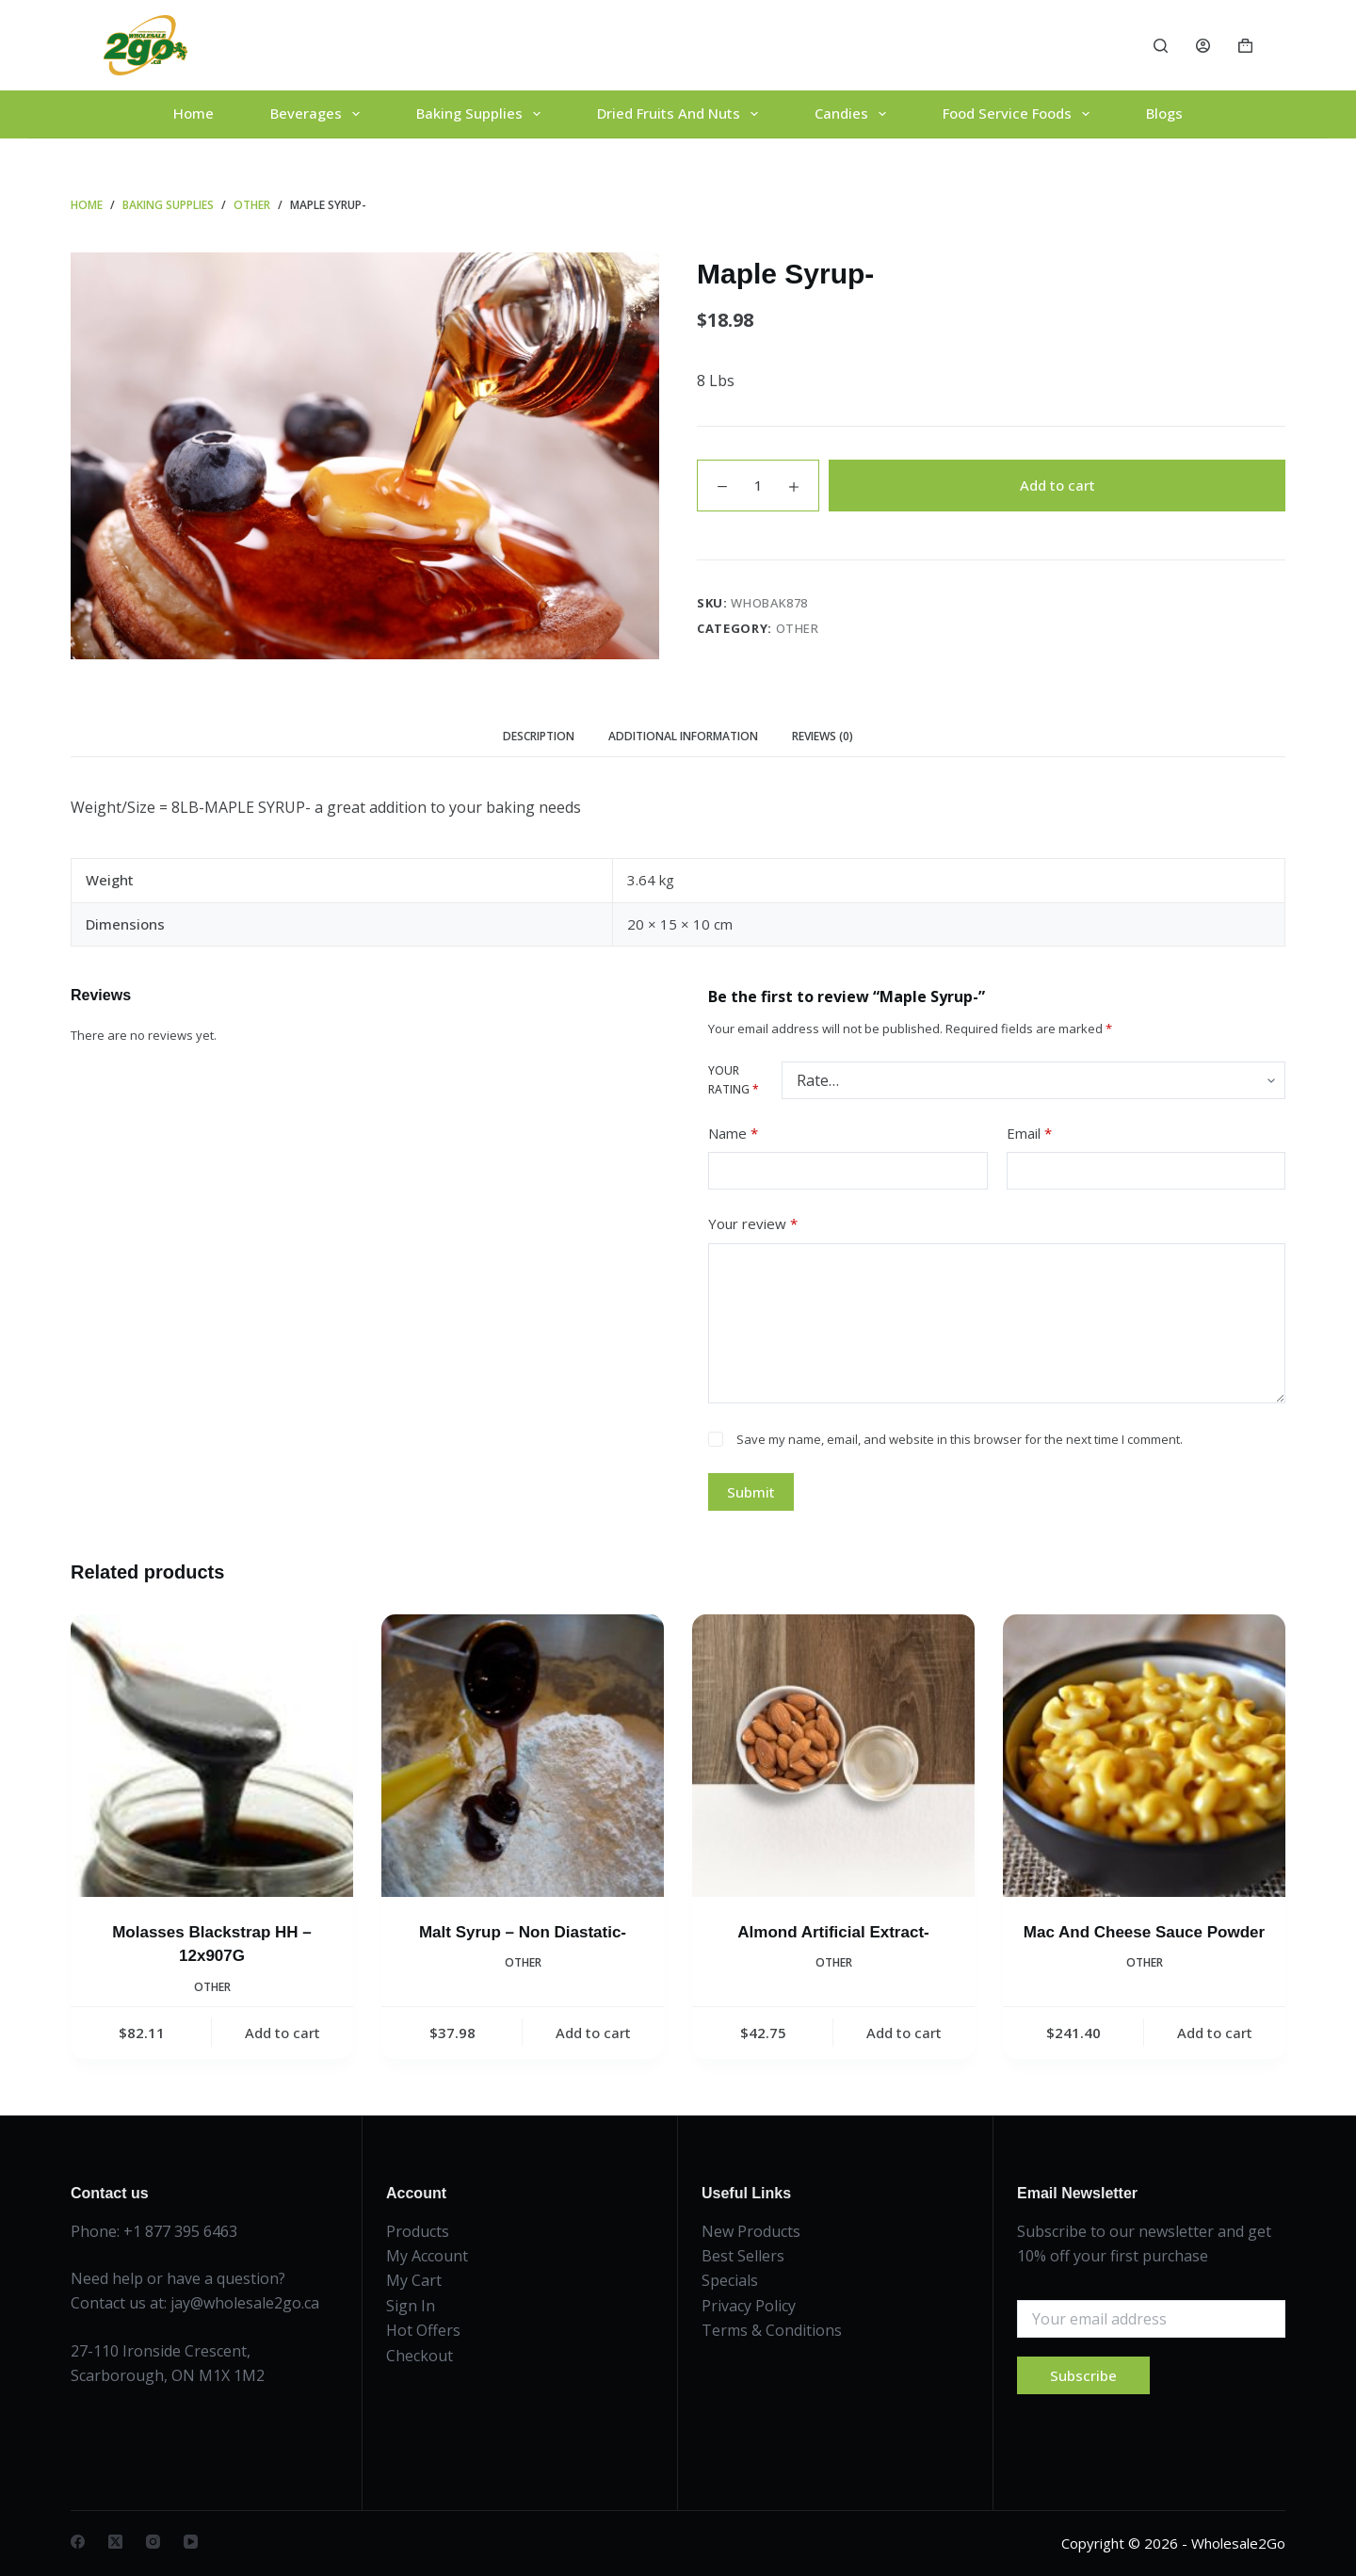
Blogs (1164, 113)
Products (417, 2231)
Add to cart (1057, 485)
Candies (854, 114)
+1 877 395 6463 (180, 2231)
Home (193, 113)
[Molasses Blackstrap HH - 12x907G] (212, 1755)
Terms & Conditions (772, 2330)
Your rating (733, 1079)
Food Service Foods (1020, 114)
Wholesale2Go (1238, 2543)
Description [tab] (538, 736)
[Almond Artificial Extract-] (833, 1755)
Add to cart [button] (282, 2032)
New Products (751, 2231)
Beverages (318, 114)
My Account (427, 2255)
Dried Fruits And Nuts (681, 114)
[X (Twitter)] (115, 2542)
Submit (751, 1491)
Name (733, 1133)
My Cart (414, 2280)
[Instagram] (153, 2542)
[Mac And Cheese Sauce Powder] (1144, 1755)
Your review (753, 1224)
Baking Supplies (482, 114)
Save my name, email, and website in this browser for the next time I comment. (959, 1439)
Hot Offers (423, 2330)
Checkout (419, 2355)
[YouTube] (191, 2542)
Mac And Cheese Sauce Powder (1144, 1932)
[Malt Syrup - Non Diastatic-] (522, 1755)
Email (1029, 1133)
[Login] (1203, 46)
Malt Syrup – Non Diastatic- (522, 1932)
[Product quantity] (758, 485)
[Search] (1161, 46)
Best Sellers (743, 2255)
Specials (730, 2280)
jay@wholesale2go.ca (244, 2302)
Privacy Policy (749, 2305)
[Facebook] (78, 2542)
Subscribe (1083, 2375)
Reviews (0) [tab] (822, 736)
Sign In (410, 2305)
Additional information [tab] (683, 736)
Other (797, 628)
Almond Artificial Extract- (832, 1932)
